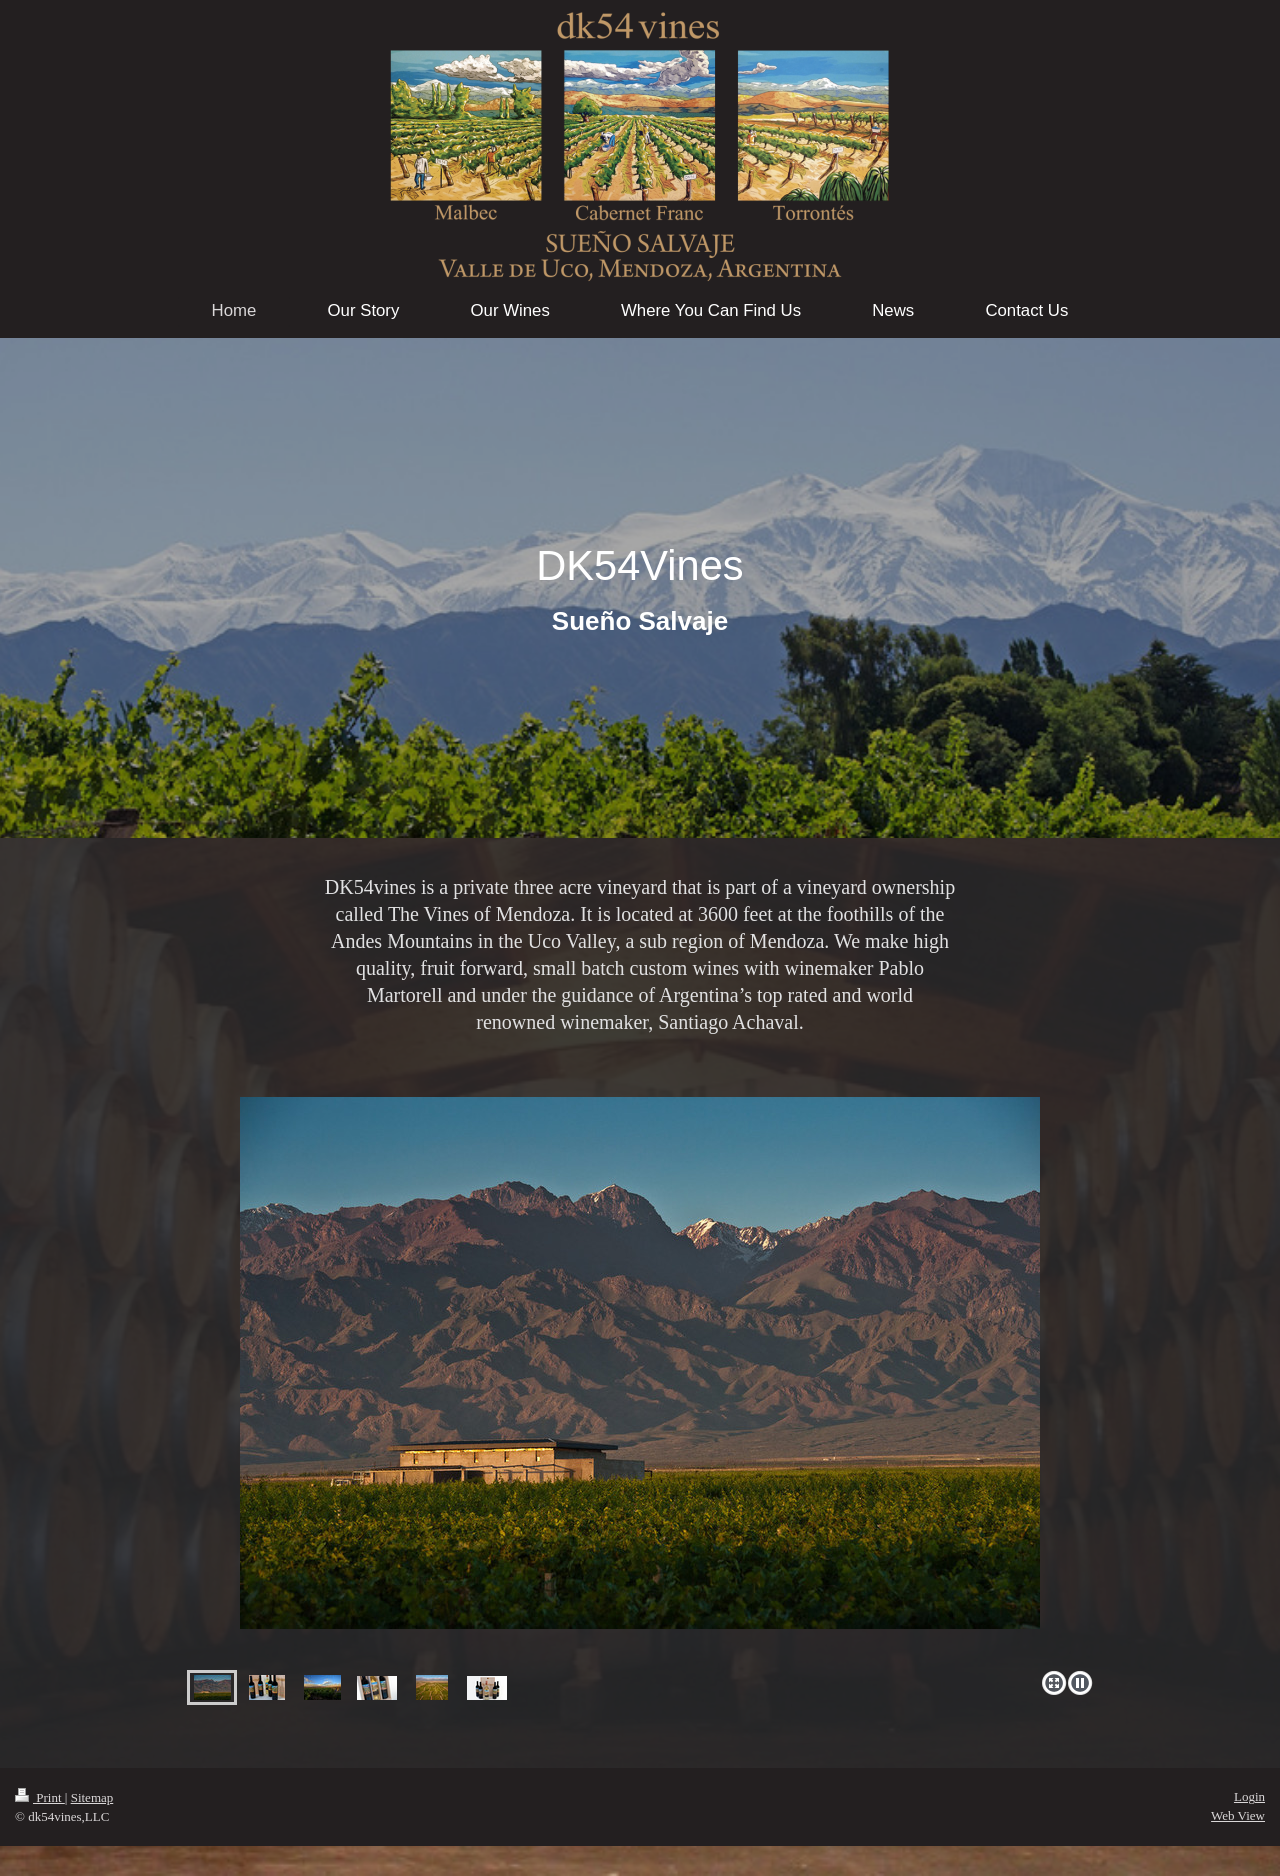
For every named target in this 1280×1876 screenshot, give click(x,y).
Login (1249, 1796)
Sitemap (92, 1797)
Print (40, 1797)
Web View (1238, 1815)
